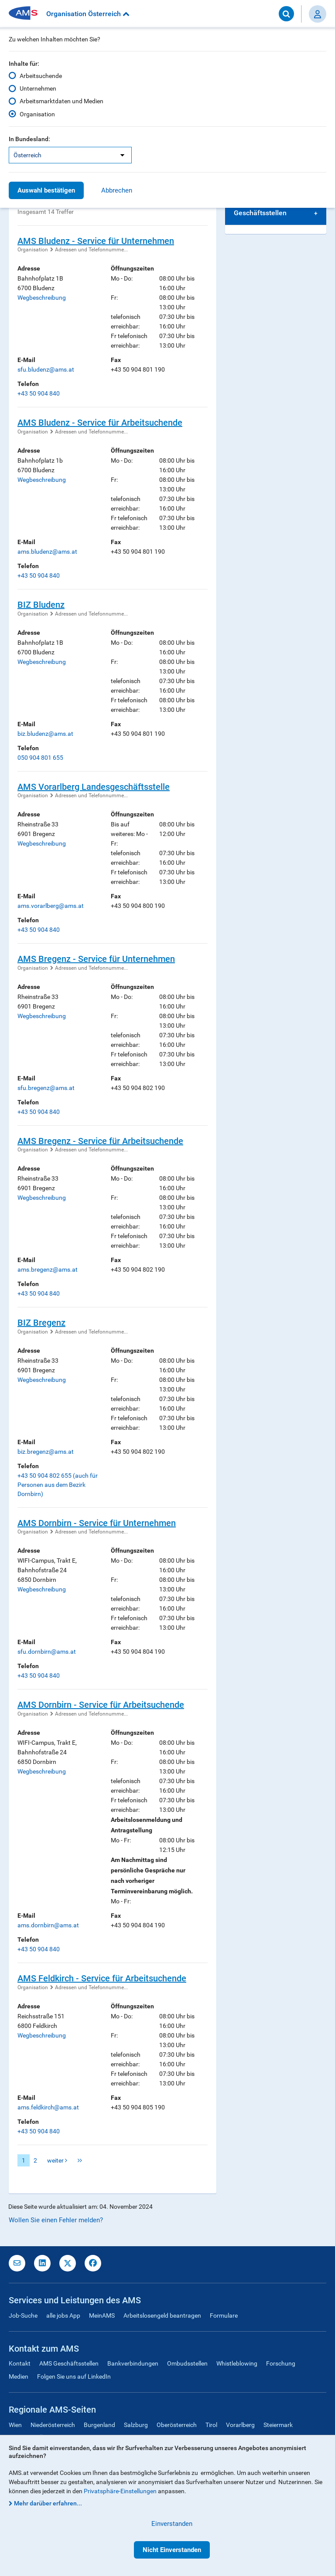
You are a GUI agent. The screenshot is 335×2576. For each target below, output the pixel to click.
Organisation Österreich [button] (88, 14)
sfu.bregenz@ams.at (46, 1087)
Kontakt (20, 2363)
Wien (15, 2424)
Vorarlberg (240, 2424)
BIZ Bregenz (41, 1322)
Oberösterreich (177, 2424)
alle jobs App (63, 2315)
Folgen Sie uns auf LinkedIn (74, 2376)
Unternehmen (38, 88)
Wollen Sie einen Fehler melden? (56, 2220)
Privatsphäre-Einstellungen (120, 2491)
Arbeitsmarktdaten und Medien (61, 101)
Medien (18, 2376)
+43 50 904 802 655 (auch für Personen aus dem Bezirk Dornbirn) (57, 1484)
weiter (57, 2160)
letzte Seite (80, 2160)
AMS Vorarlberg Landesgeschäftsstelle (93, 787)
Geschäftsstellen (260, 213)
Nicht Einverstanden (172, 2550)
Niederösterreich (53, 2424)
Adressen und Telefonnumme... (91, 250)
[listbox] (70, 154)
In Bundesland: (29, 138)
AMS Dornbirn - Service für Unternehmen (96, 1523)
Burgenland (99, 2424)
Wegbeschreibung (41, 297)
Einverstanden (171, 2524)
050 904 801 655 (40, 757)
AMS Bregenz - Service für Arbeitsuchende (100, 1141)
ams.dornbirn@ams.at (48, 1925)
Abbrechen (116, 190)
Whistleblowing (236, 2363)
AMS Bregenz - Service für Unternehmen (96, 959)
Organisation (37, 113)
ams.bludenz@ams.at (47, 551)
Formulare (224, 2315)
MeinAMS (102, 2315)
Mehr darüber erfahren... (48, 2503)
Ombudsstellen (187, 2363)
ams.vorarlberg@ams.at (50, 905)
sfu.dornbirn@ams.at (46, 1651)
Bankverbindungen (132, 2363)
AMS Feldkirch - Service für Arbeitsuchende (101, 1978)
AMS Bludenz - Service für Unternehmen (95, 241)
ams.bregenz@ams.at (47, 1269)
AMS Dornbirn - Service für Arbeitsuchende (100, 1704)
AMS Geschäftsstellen (69, 2363)
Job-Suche (23, 2315)
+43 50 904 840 (38, 393)
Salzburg (136, 2424)
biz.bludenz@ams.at (45, 733)
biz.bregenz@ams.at (45, 1451)
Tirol (211, 2424)
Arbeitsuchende (41, 75)
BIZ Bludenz (41, 604)
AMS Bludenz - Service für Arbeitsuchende (99, 422)
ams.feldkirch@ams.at (48, 2107)
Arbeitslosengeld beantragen (162, 2315)
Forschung (280, 2363)
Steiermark (278, 2424)
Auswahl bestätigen (46, 190)
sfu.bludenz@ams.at (45, 369)
